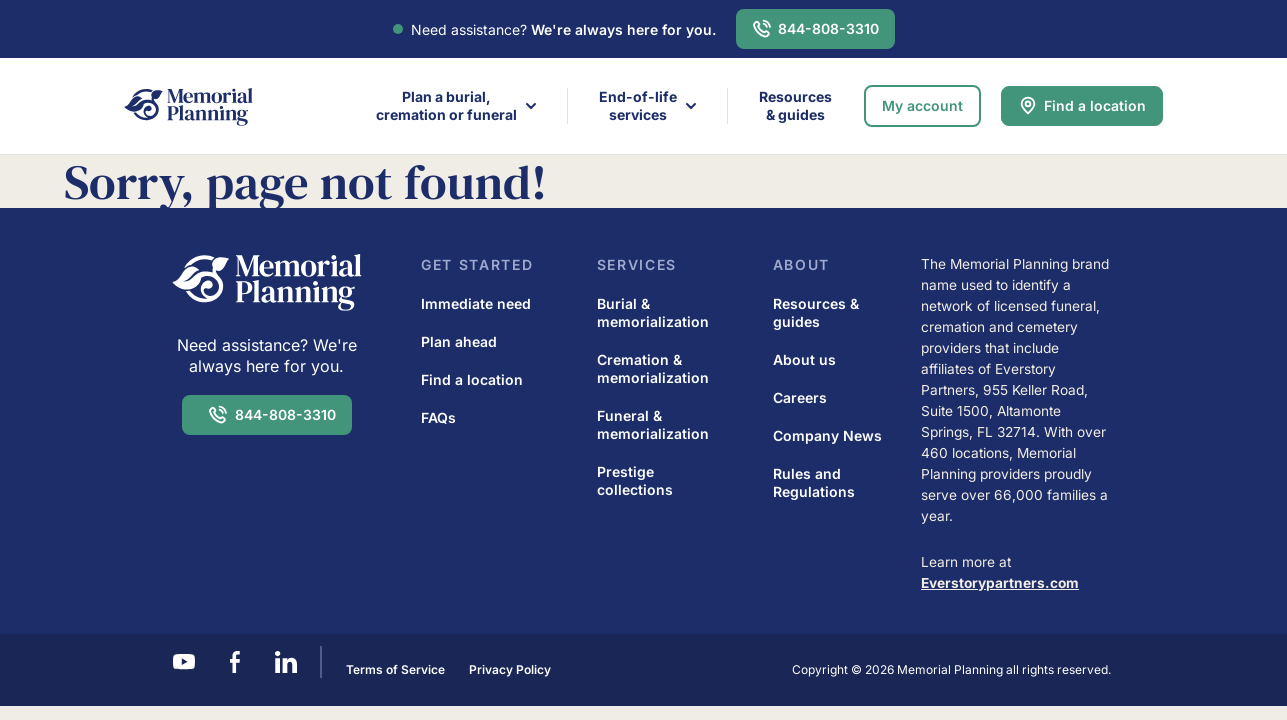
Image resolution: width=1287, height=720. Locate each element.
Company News (827, 435)
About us (804, 359)
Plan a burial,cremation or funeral (446, 105)
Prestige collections (635, 480)
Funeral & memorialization (653, 424)
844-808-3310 (828, 28)
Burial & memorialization (653, 312)
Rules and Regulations (814, 482)
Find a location (1095, 105)
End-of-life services (638, 105)
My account (922, 105)
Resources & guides (795, 105)
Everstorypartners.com (1000, 583)
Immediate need (476, 303)
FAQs (438, 417)
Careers (800, 397)
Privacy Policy (510, 669)
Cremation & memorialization (653, 368)
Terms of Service (395, 669)
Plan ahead (459, 341)
